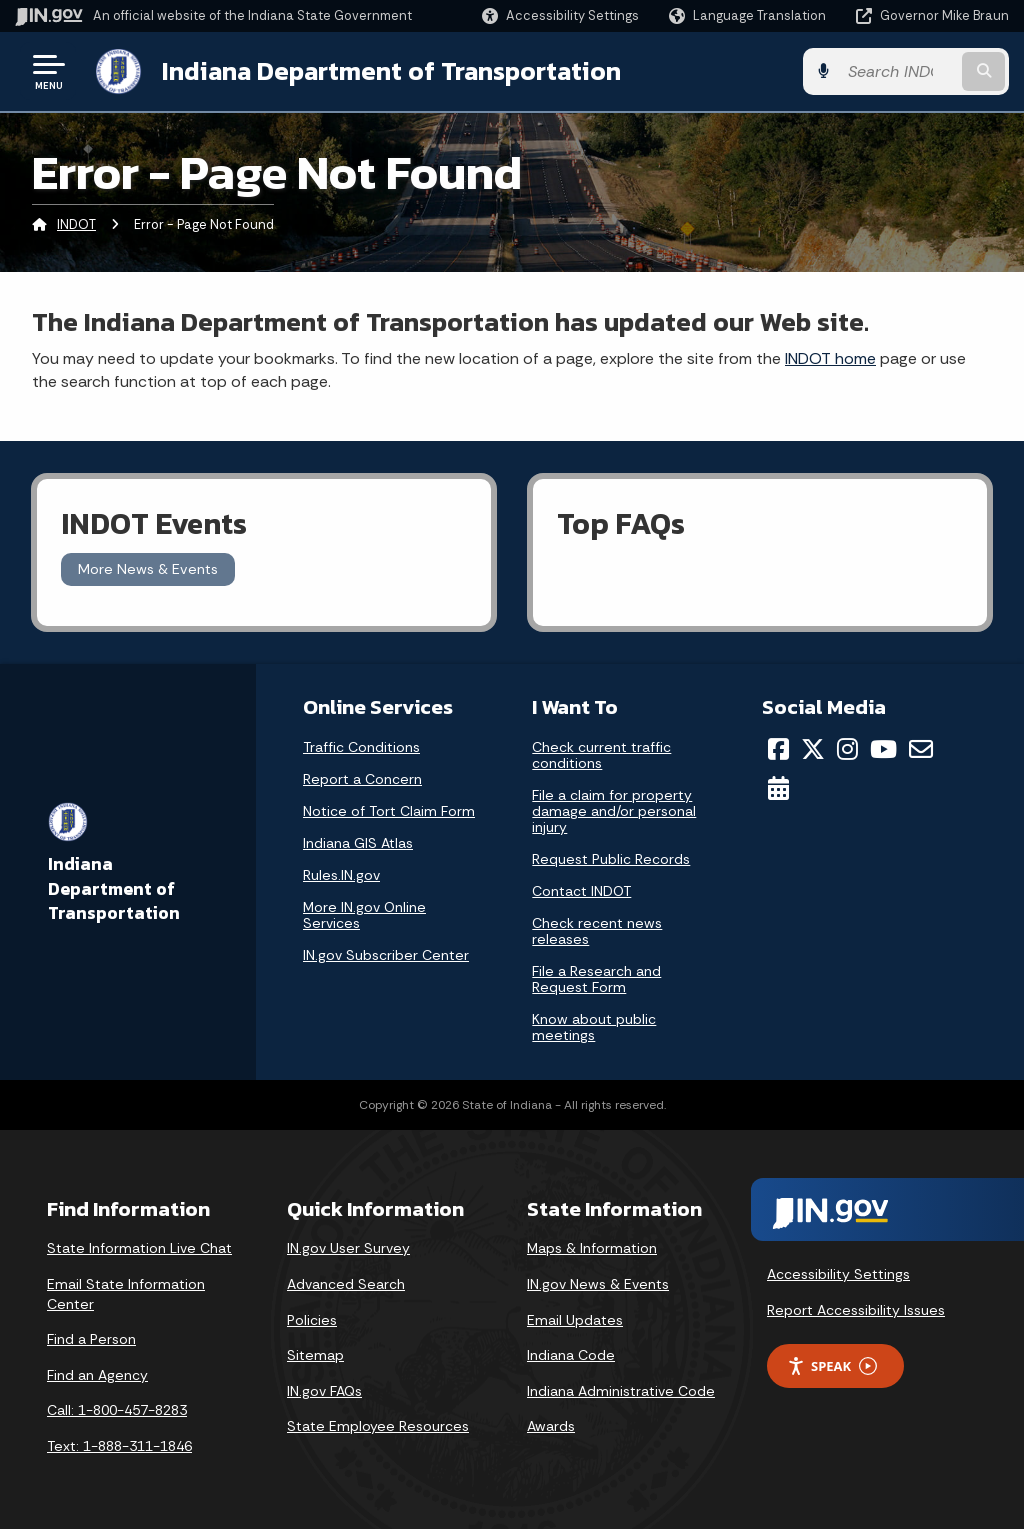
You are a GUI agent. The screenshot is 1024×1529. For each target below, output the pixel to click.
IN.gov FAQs (324, 1391)
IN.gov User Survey (348, 1248)
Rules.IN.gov (341, 875)
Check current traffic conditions (601, 755)
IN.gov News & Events (598, 1284)
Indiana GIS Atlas (358, 843)
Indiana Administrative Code (621, 1391)
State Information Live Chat (139, 1248)
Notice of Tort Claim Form (389, 811)
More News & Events (148, 569)
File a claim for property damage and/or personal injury (614, 811)
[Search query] (898, 71)
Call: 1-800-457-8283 (117, 1410)
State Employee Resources (378, 1426)
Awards (551, 1426)
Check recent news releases (597, 931)
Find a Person (91, 1339)
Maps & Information (592, 1248)
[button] (560, 15)
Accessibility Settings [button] (838, 1274)
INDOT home (830, 358)
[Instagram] (847, 749)
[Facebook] (778, 749)
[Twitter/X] (813, 749)
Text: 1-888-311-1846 (119, 1446)
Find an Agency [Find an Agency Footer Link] (97, 1375)
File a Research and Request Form (596, 979)
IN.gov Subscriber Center (386, 955)
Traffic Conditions (361, 747)
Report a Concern (362, 779)
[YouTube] (883, 749)
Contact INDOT (581, 891)
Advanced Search (346, 1284)
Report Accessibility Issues (856, 1310)
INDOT (76, 224)
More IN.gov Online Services (364, 915)
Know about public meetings (594, 1027)
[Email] (921, 749)
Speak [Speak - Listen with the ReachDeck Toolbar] (832, 1366)
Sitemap (315, 1355)
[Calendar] (778, 788)
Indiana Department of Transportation (391, 71)
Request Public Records (611, 859)
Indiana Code (571, 1355)
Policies (312, 1320)
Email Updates (575, 1320)
